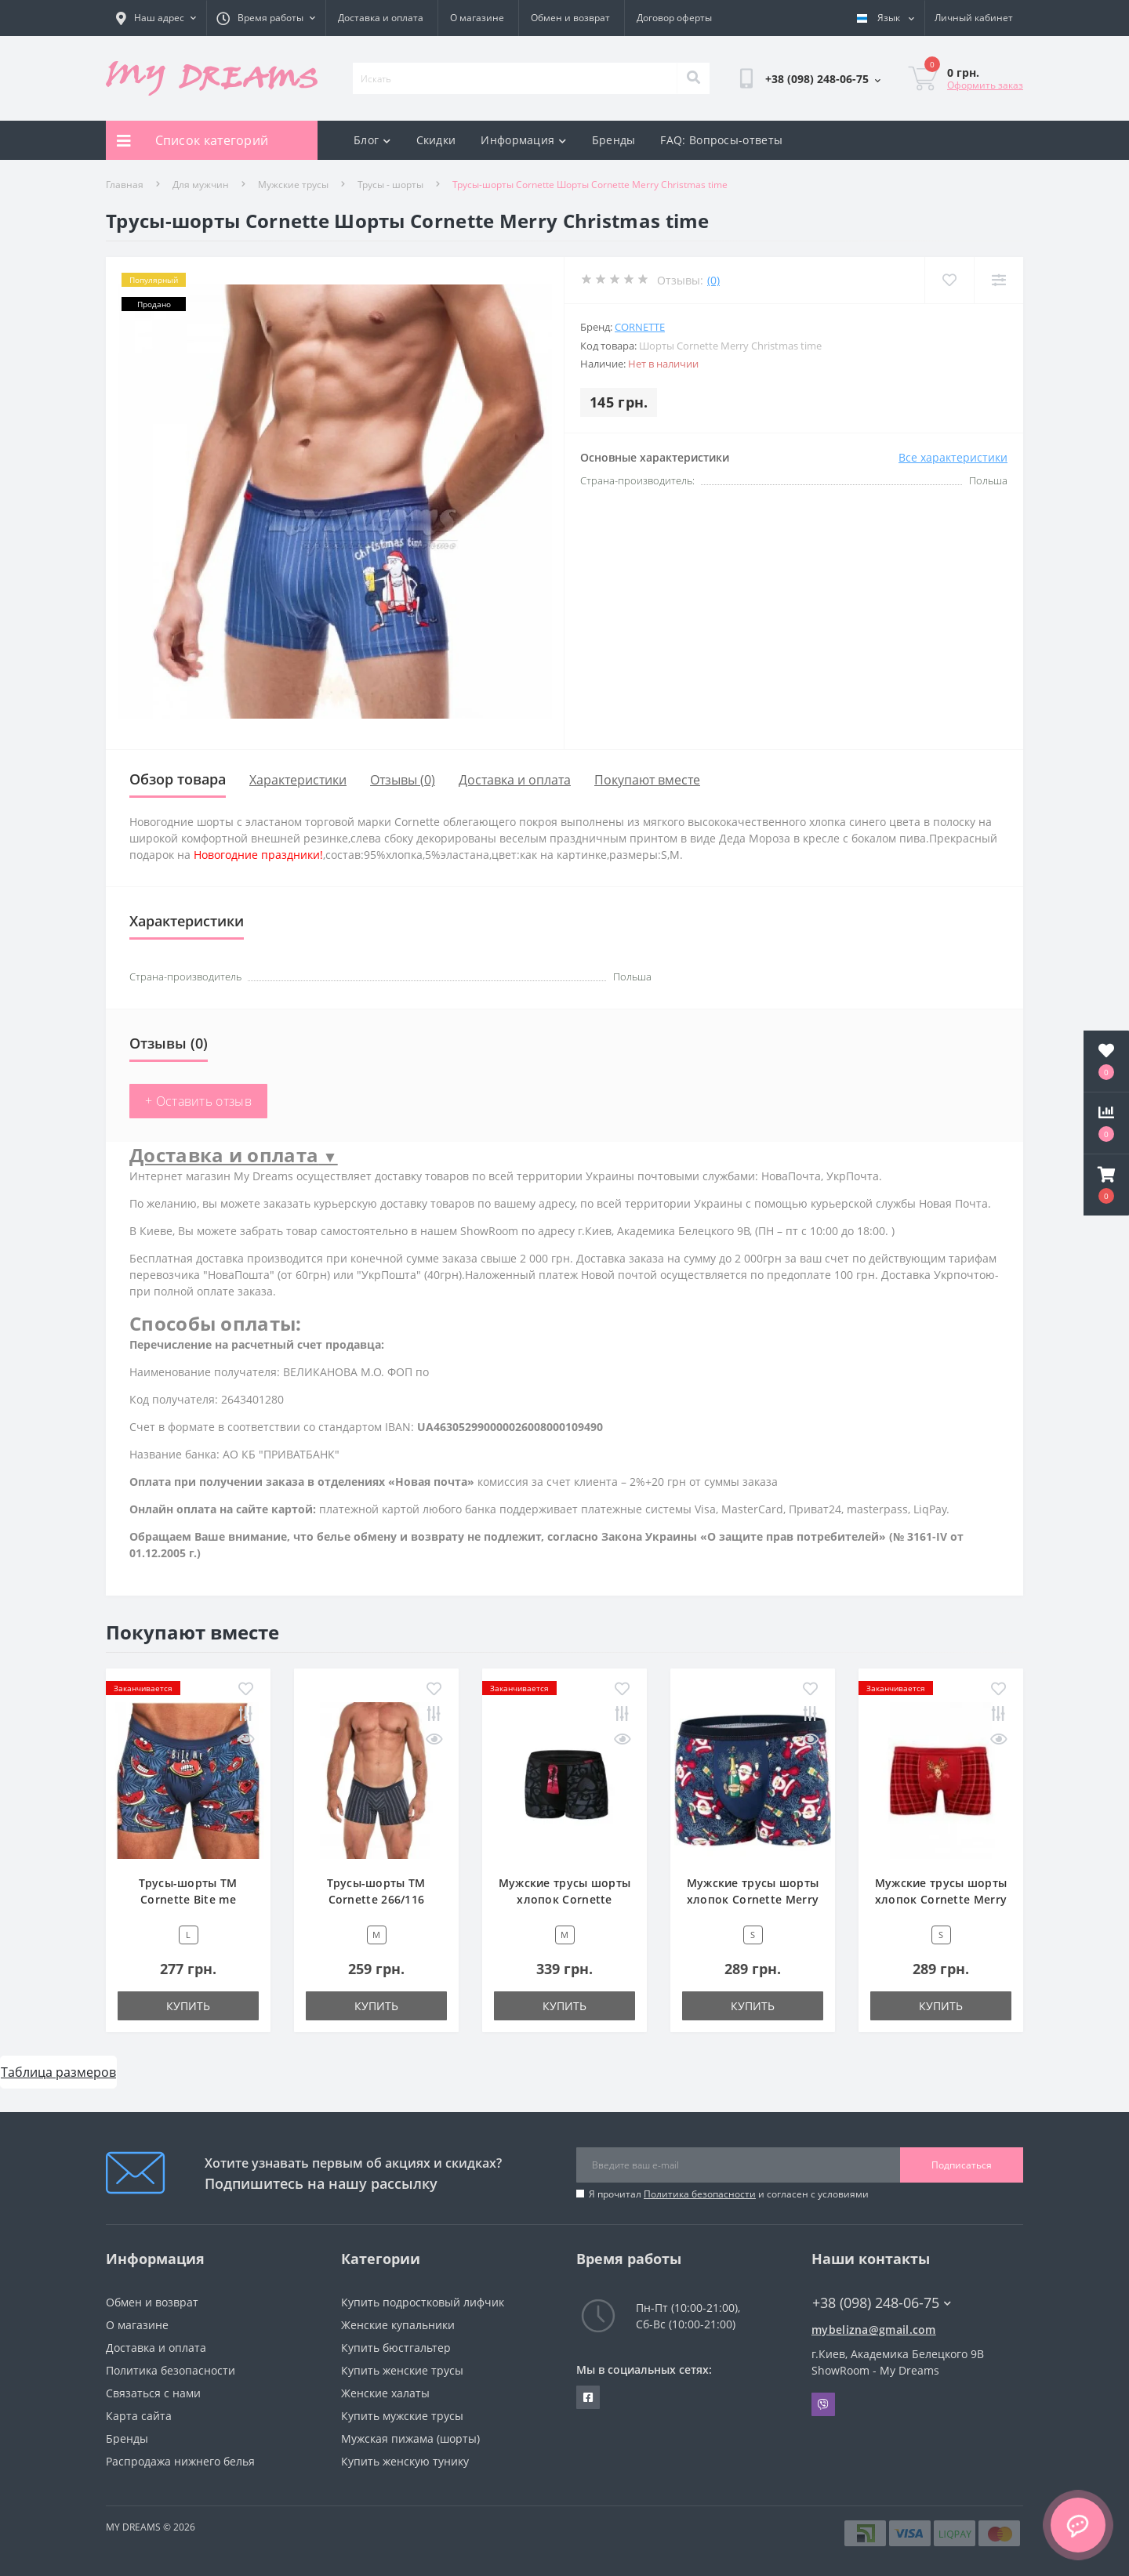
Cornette (640, 327)
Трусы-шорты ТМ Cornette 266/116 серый (376, 1899)
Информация (523, 139)
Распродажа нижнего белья (180, 2461)
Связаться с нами (153, 2393)
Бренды (614, 139)
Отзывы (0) (402, 779)
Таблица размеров (58, 2072)
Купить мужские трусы (402, 2415)
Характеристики (298, 779)
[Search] (693, 78)
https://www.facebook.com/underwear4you (588, 2397)
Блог (372, 139)
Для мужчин (200, 184)
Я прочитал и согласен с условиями (729, 2194)
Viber (823, 2404)
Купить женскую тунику (405, 2461)
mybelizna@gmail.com (873, 2329)
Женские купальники (398, 2324)
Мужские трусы (293, 184)
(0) (713, 280)
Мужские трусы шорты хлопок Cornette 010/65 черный (565, 1899)
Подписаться (961, 2165)
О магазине (477, 17)
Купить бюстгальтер (396, 2347)
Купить (188, 2005)
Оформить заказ (985, 85)
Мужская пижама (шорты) (410, 2438)
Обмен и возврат (570, 17)
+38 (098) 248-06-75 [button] (881, 2303)
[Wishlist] (949, 280)
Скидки (436, 139)
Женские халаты (385, 2393)
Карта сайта (139, 2415)
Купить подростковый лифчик (422, 2302)
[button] (1106, 1185)
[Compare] (998, 280)
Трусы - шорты (390, 184)
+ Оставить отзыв (198, 1101)
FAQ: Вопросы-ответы (721, 139)
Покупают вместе (647, 779)
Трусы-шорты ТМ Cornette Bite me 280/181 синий (188, 1899)
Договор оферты (674, 17)
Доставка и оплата (380, 17)
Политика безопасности (700, 2194)
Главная (124, 184)
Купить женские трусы (402, 2370)
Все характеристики (952, 457)
